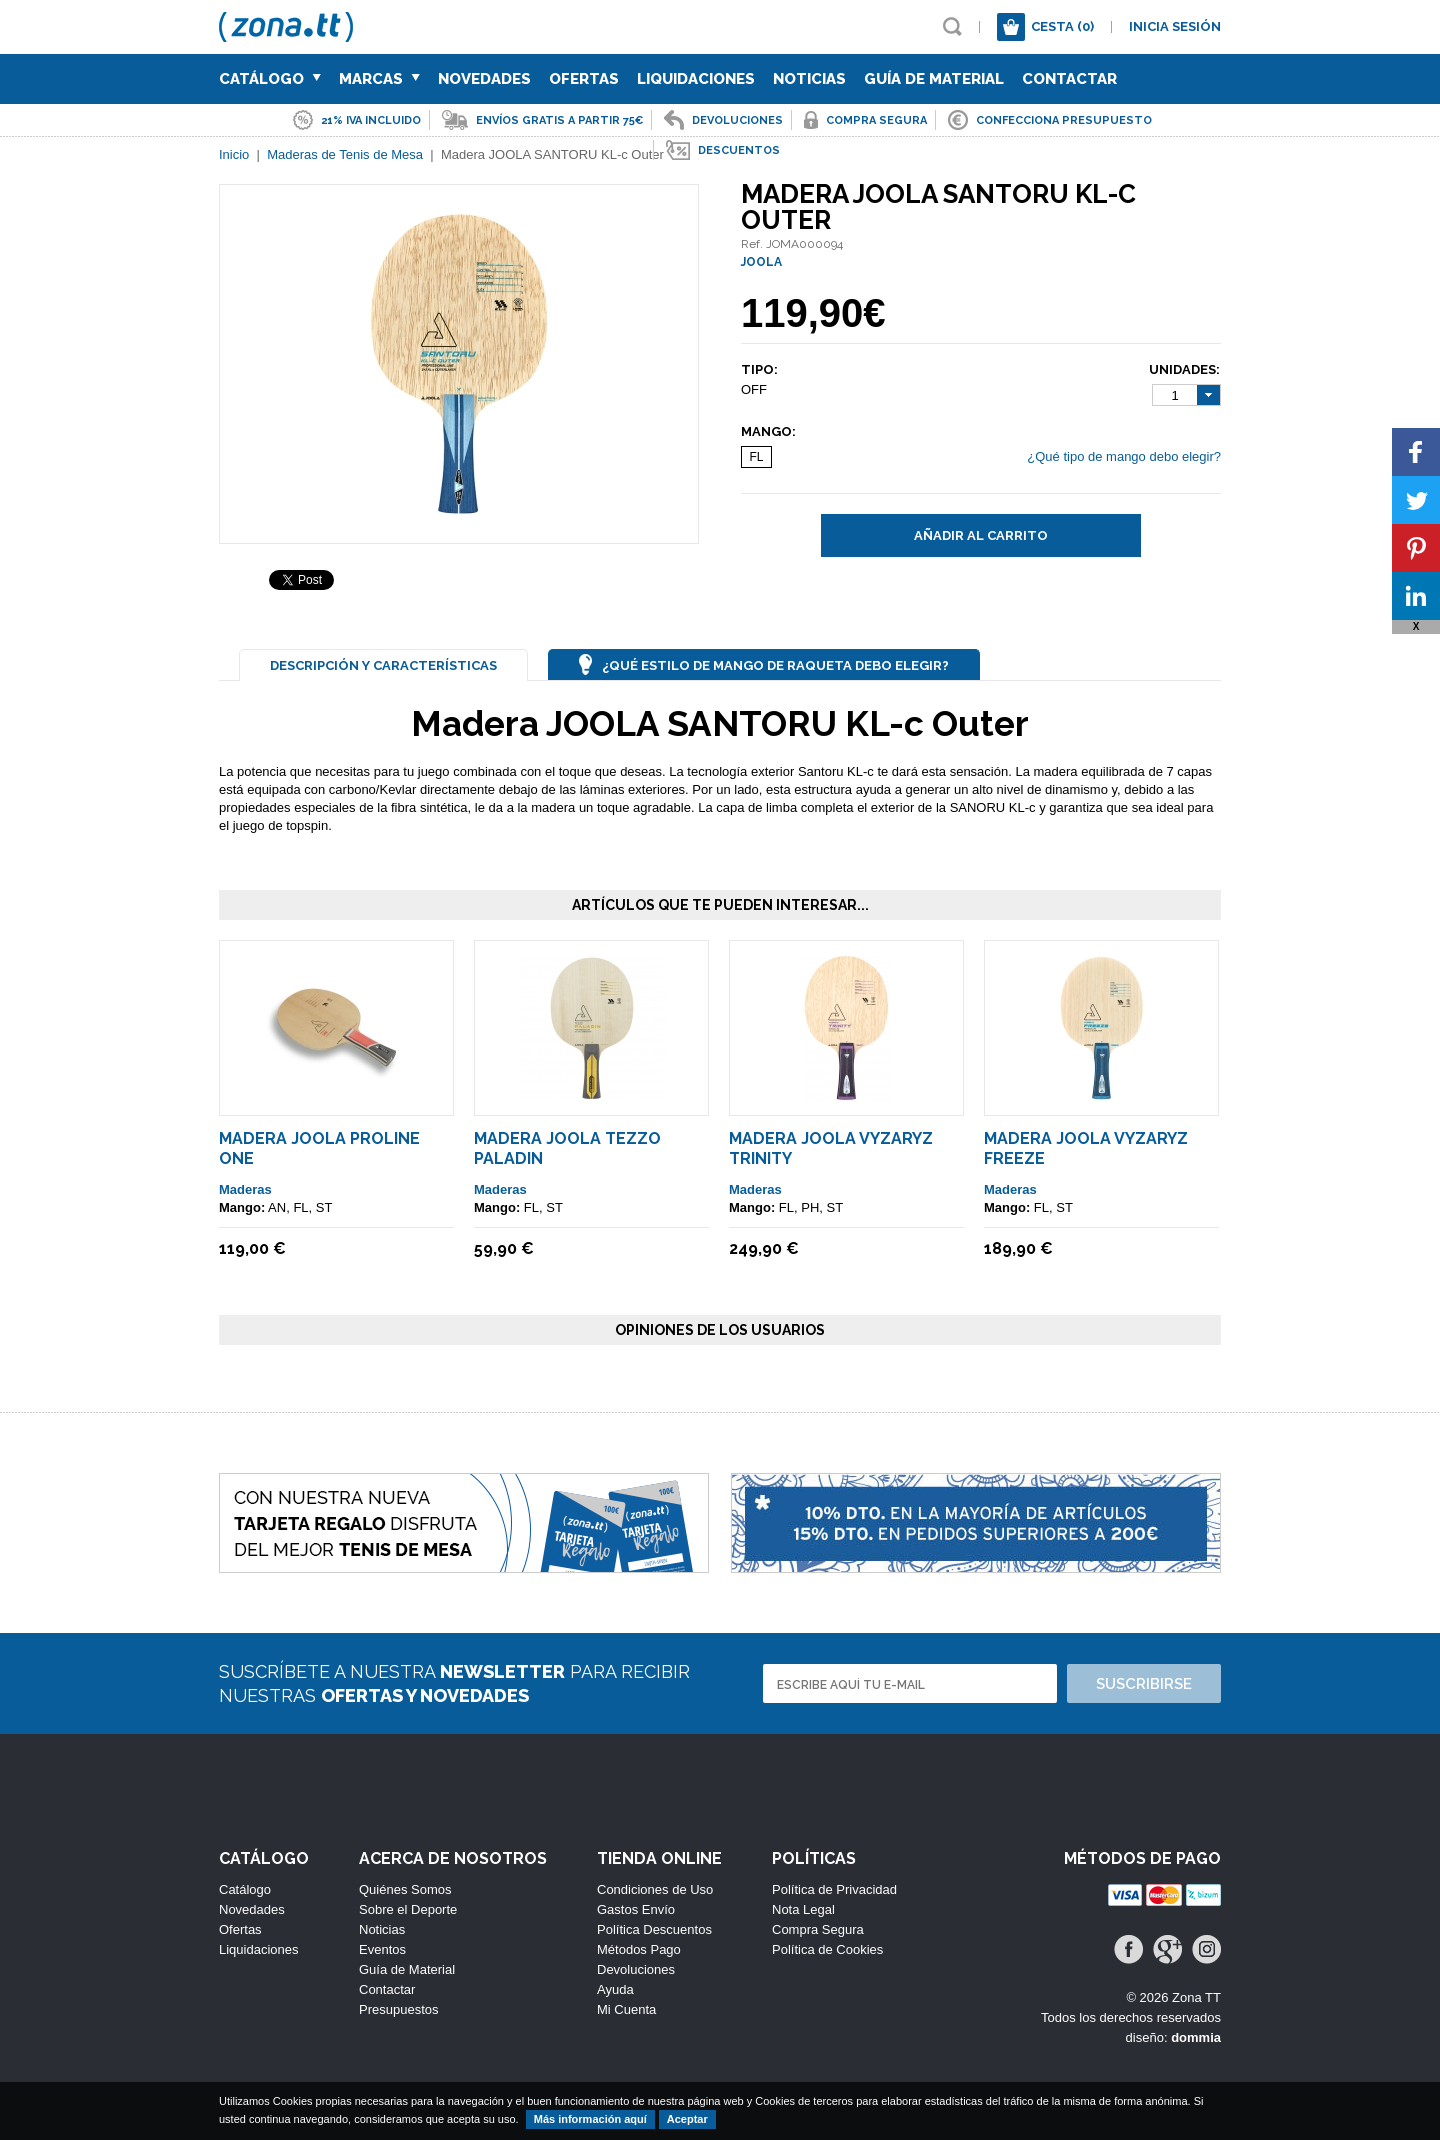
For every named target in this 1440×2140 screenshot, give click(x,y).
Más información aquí (590, 2119)
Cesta (1062, 26)
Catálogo (270, 79)
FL (756, 457)
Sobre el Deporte (408, 1909)
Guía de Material (934, 79)
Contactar (1069, 79)
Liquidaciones (696, 79)
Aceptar (687, 2119)
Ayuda (615, 1989)
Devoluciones (636, 1969)
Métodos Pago (639, 1949)
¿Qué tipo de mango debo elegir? (1124, 456)
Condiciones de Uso (655, 1889)
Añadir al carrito (981, 535)
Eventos (382, 1949)
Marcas (379, 79)
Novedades (484, 79)
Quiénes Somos (405, 1889)
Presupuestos (399, 2009)
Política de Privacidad (834, 1889)
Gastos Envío (636, 1909)
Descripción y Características (383, 665)
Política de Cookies (827, 1949)
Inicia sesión (1175, 26)
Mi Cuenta (626, 2009)
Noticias (809, 79)
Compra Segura (818, 1929)
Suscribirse (1144, 1684)
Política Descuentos (654, 1929)
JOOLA (761, 262)
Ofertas (584, 79)
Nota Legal (803, 1909)
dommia (1196, 2037)
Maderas (245, 1189)
